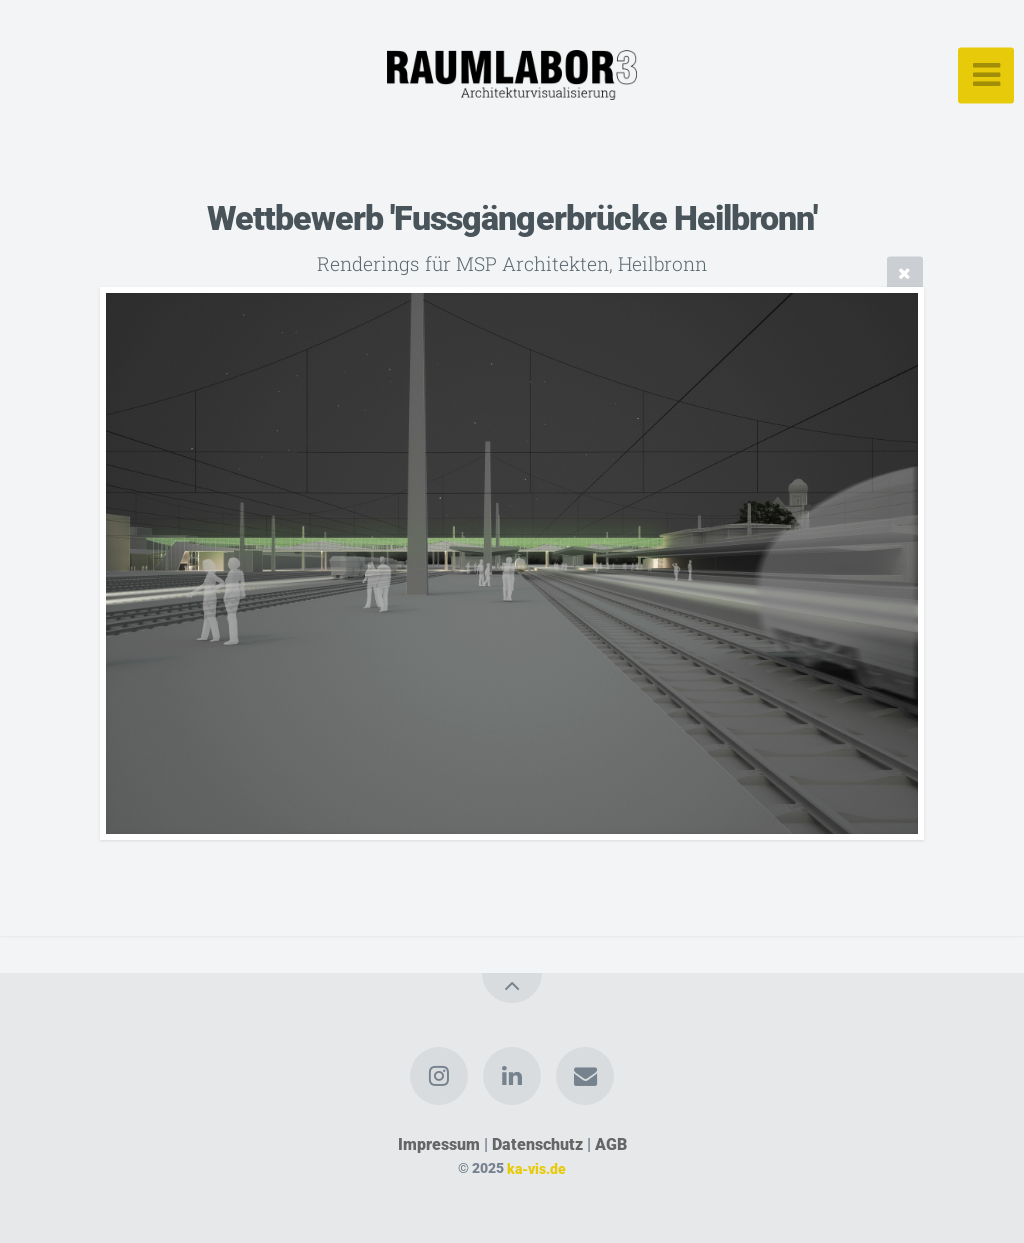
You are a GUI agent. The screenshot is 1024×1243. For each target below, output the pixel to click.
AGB (611, 1144)
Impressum (439, 1144)
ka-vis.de (536, 1168)
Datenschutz (537, 1144)
